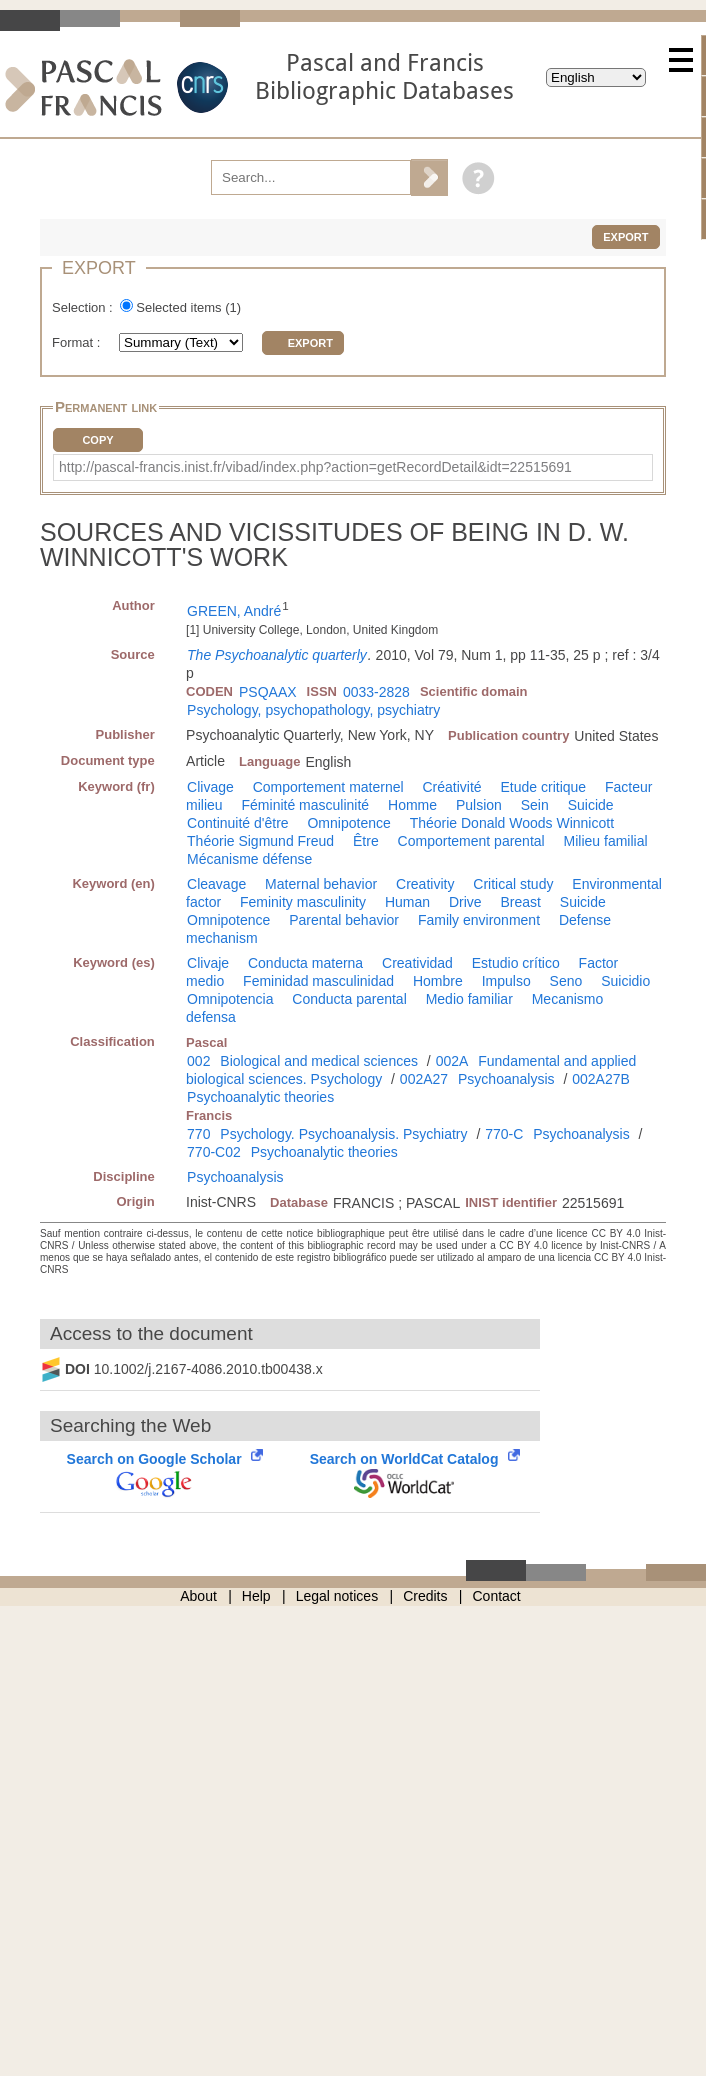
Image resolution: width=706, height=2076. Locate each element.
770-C (504, 1134)
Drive (465, 902)
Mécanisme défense (249, 859)
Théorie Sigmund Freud (260, 841)
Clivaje (208, 963)
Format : (78, 342)
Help (256, 1596)
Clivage (210, 787)
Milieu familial (606, 841)
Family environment (479, 920)
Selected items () (188, 307)
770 (198, 1134)
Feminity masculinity (303, 902)
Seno (566, 981)
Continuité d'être (238, 823)
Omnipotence (348, 823)
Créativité (452, 787)
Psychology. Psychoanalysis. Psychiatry (343, 1134)
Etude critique (544, 787)
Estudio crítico (516, 963)
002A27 (424, 1079)
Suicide (591, 805)
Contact (497, 1596)
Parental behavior (344, 920)
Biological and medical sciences (319, 1061)
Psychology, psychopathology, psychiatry (313, 710)
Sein (535, 805)
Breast (520, 902)
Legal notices (337, 1596)
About (198, 1596)
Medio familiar (469, 999)
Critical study (513, 884)
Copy (97, 440)
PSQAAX (268, 692)
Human (407, 902)
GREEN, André (234, 611)
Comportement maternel (328, 787)
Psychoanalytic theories (260, 1097)
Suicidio (625, 981)
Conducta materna (305, 963)
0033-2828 (376, 692)
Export (625, 237)
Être (366, 841)
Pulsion (479, 805)
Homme (412, 805)
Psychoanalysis (506, 1079)
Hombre (438, 981)
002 (198, 1061)
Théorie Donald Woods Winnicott (512, 823)
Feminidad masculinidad (318, 981)
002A (452, 1061)
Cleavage (216, 884)
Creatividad (417, 963)
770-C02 (214, 1152)
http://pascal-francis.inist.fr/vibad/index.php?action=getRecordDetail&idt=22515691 (315, 467)
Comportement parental (471, 841)
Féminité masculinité (306, 805)
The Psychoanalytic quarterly (277, 655)
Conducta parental (349, 999)
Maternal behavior (321, 884)
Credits (425, 1596)
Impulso (506, 981)
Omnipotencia (230, 999)
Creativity (425, 884)
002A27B (601, 1079)
